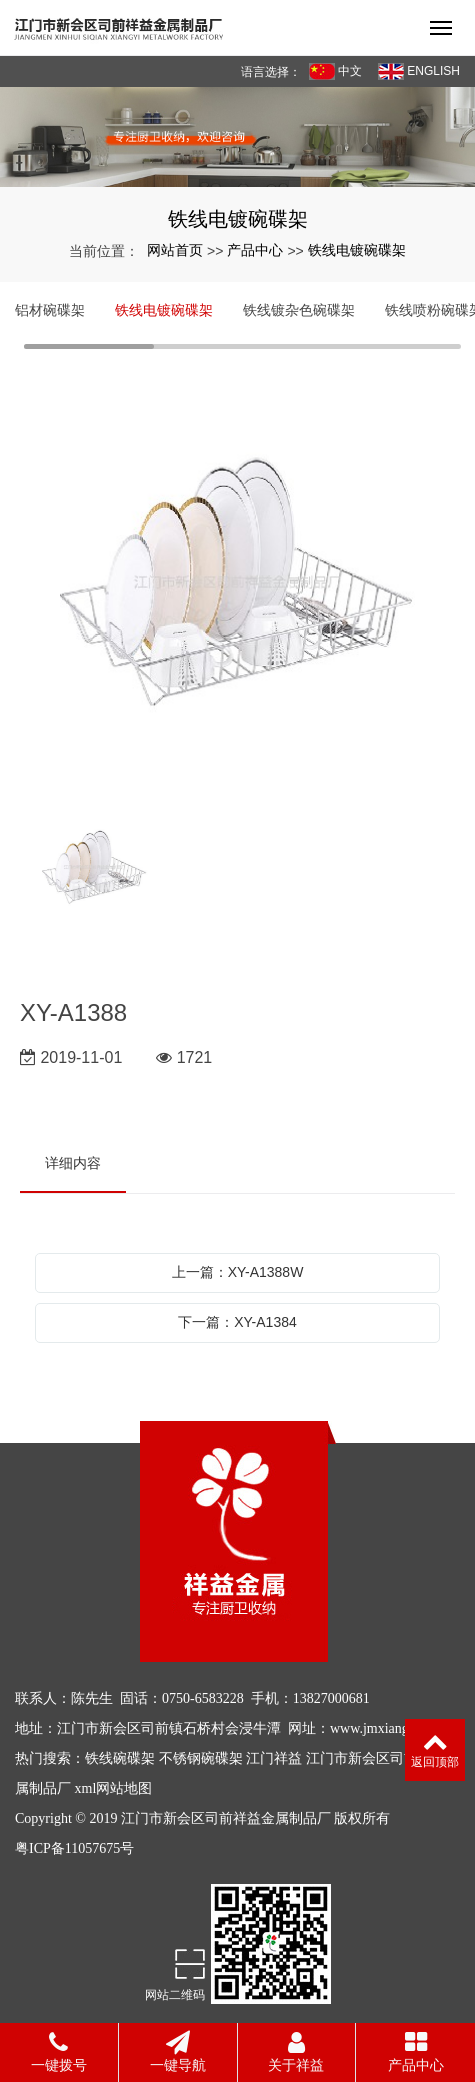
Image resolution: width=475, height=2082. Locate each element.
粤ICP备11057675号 (74, 1848)
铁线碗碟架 (120, 1758)
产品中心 (255, 250)
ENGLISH (419, 71)
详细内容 (73, 1163)
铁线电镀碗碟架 (357, 250)
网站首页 (175, 250)
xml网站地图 (114, 1788)
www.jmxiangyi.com (388, 1728)
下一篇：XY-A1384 (237, 1322)
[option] (237, 585)
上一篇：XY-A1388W (238, 1272)
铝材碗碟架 (50, 310)
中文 (335, 71)
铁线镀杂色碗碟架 (299, 310)
